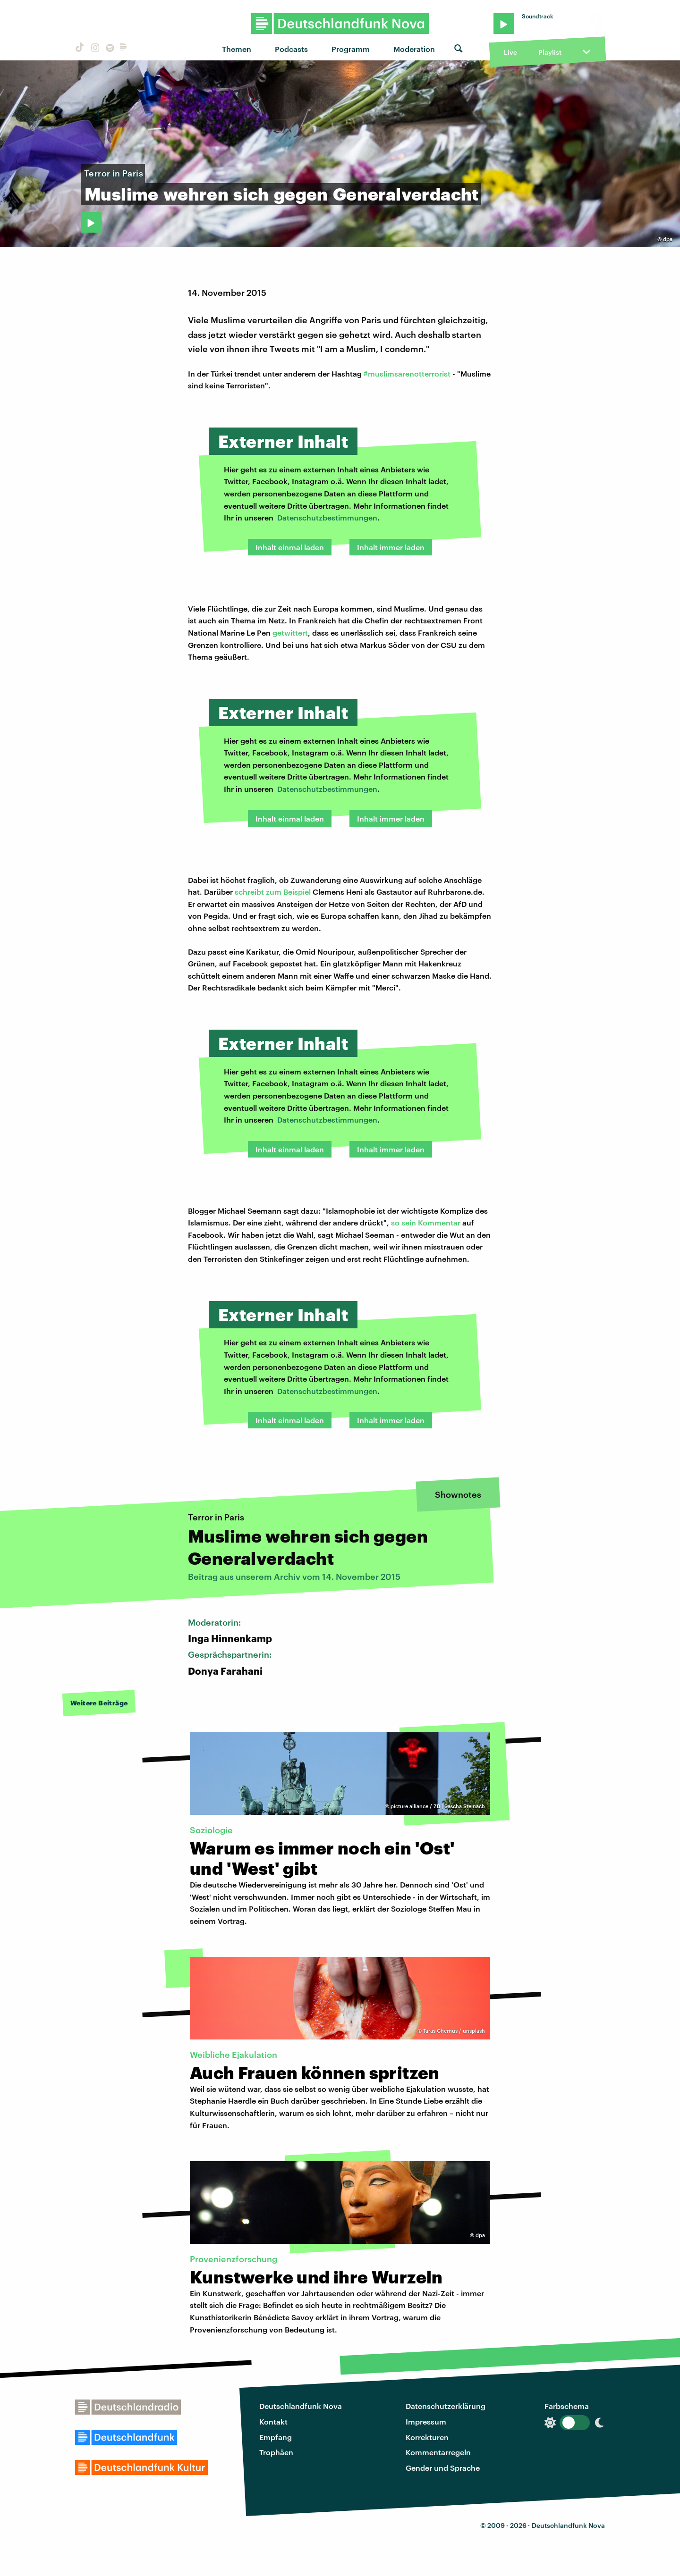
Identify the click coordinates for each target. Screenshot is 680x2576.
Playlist (549, 52)
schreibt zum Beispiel (273, 891)
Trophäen (276, 2452)
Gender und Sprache (443, 2467)
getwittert (290, 632)
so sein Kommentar (425, 1222)
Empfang (275, 2437)
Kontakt (273, 2421)
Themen (236, 48)
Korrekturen (427, 2437)
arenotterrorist (424, 373)
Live (510, 52)
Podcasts (291, 48)
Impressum (426, 2421)
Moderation (414, 48)
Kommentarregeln (438, 2452)
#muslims (381, 373)
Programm (351, 48)
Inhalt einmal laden (289, 547)
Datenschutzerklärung (445, 2405)
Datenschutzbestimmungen (327, 517)
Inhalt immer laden (391, 547)
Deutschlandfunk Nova (300, 2405)
